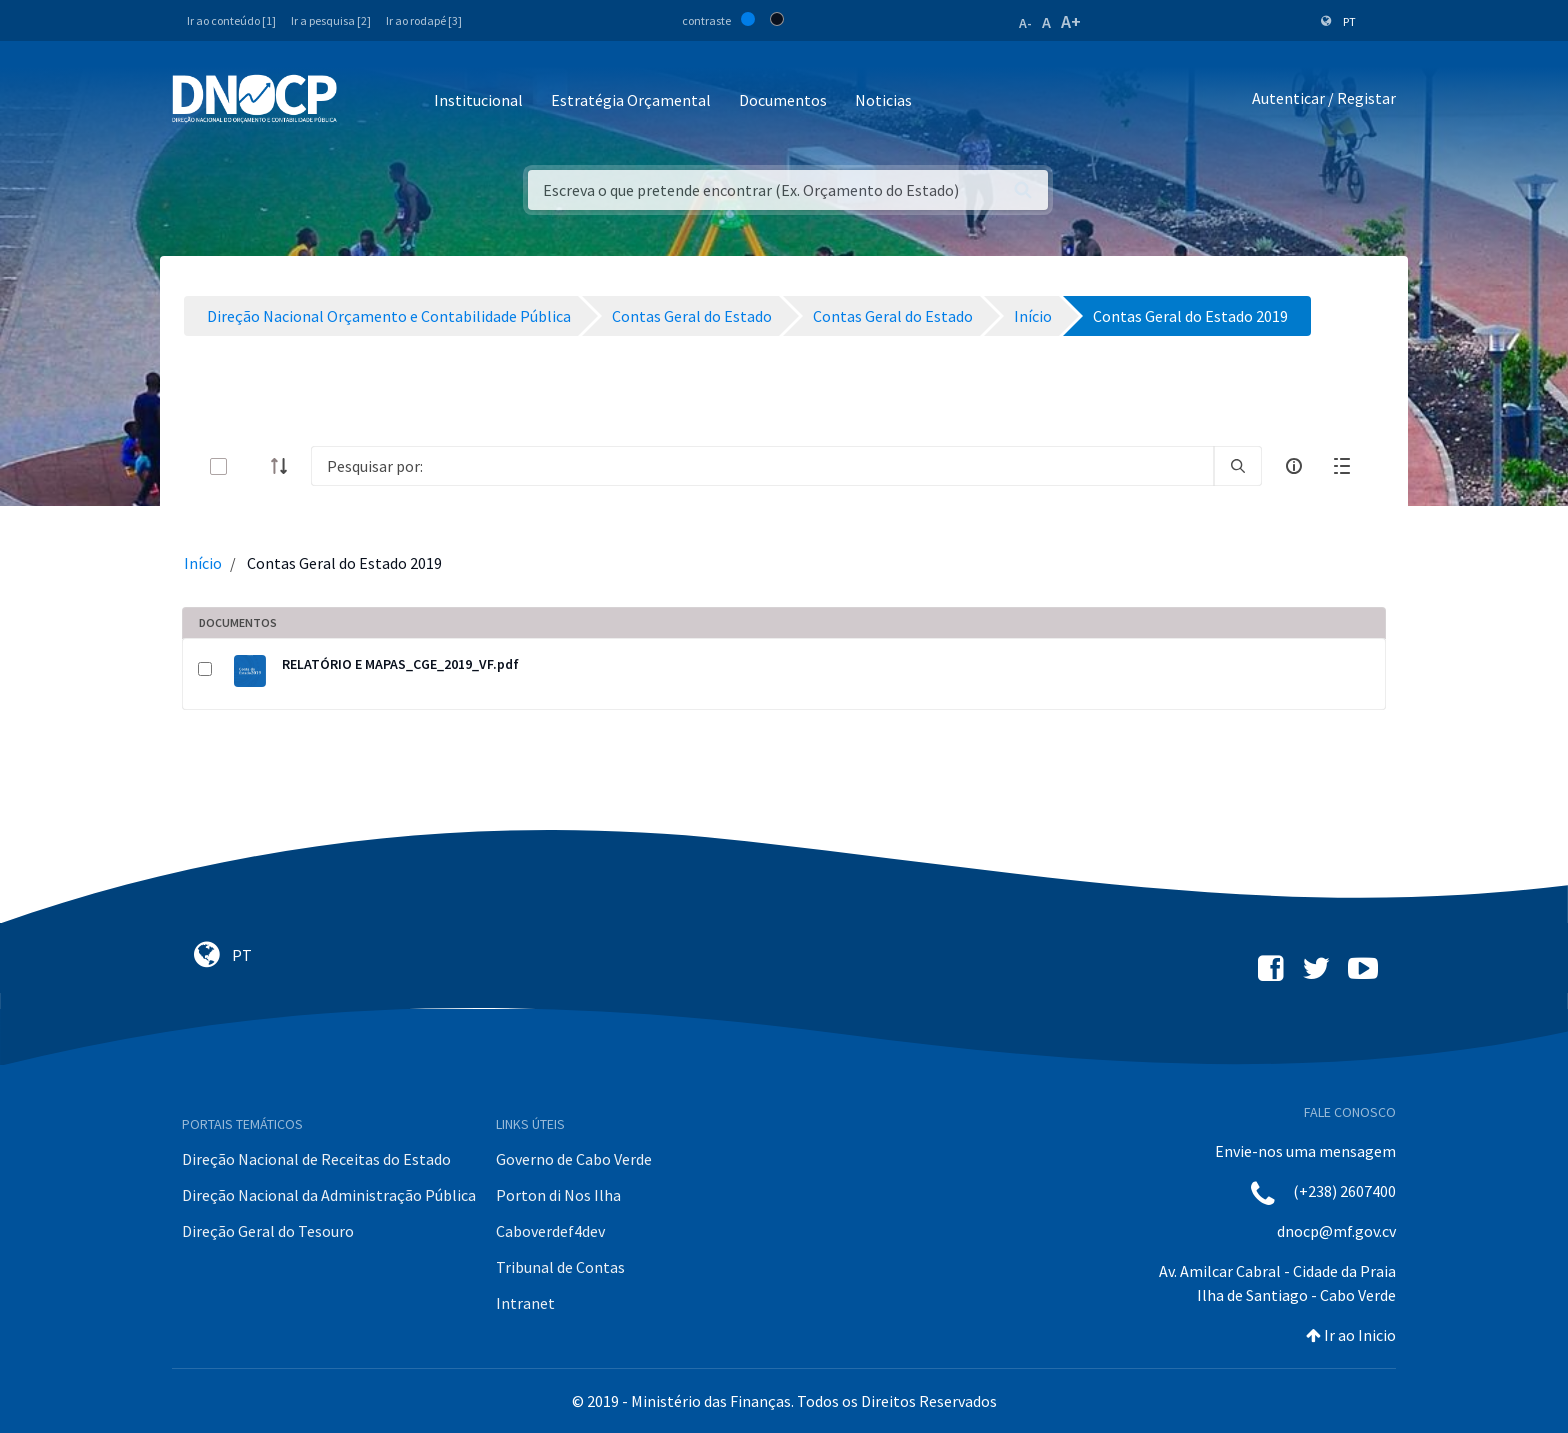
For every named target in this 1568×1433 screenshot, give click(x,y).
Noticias (883, 100)
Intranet (525, 1303)
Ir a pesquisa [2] (331, 20)
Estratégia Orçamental (631, 100)
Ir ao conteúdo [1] (231, 20)
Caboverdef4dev (550, 1231)
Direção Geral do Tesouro (268, 1231)
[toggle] (251, 466)
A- (1025, 23)
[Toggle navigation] (363, 101)
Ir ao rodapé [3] (424, 20)
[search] (1238, 466)
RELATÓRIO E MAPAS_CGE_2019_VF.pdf (400, 664)
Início (203, 563)
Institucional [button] (478, 100)
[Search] (762, 466)
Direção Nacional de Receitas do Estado (316, 1159)
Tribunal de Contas (560, 1267)
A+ (1071, 21)
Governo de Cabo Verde (574, 1159)
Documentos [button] (783, 100)
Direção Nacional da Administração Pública (329, 1195)
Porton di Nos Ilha (558, 1195)
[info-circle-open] (1294, 466)
